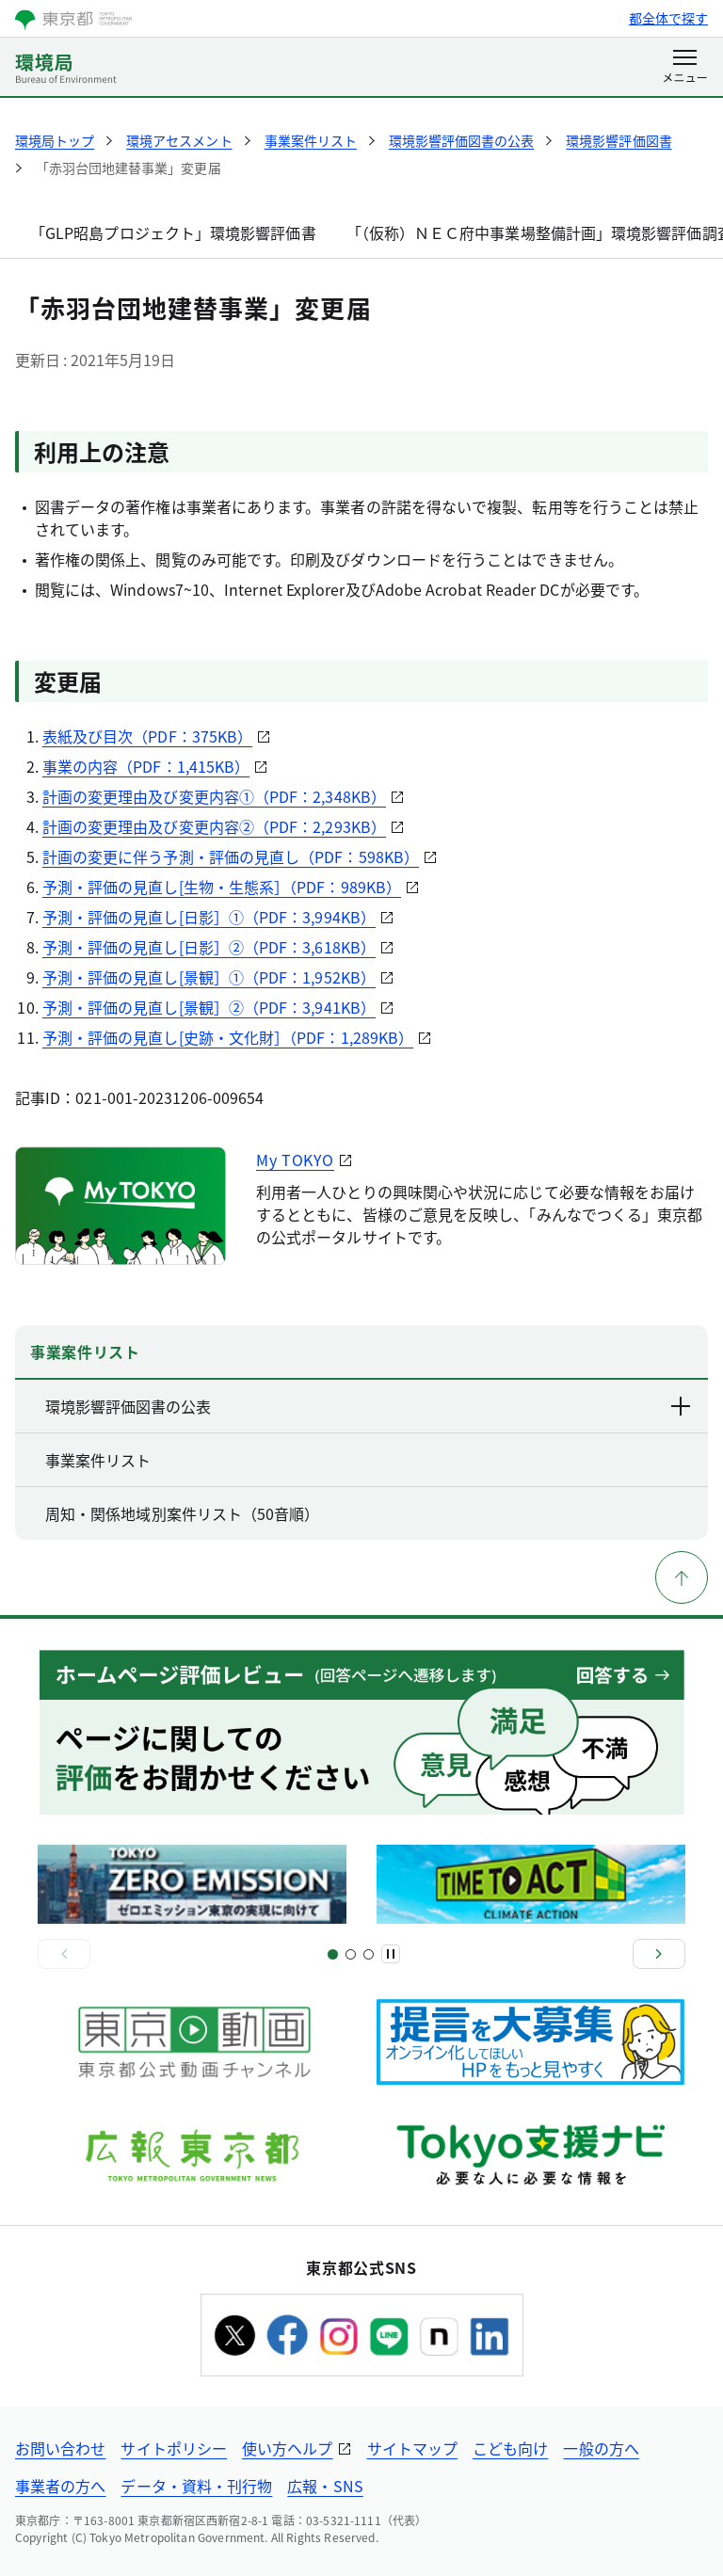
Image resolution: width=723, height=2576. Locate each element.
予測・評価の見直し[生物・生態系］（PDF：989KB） (221, 886)
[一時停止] (390, 1953)
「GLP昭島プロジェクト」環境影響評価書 (173, 232)
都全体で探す (668, 17)
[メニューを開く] (685, 67)
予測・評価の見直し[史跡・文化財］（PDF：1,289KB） (227, 1037)
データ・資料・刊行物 (196, 2485)
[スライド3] (350, 1954)
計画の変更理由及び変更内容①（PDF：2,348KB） (214, 796)
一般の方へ (600, 2448)
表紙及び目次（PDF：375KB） (147, 736)
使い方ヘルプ (287, 2448)
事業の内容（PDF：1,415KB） (145, 766)
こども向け (510, 2448)
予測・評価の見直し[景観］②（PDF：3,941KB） (209, 1007)
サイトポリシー (173, 2448)
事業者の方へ (60, 2485)
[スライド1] (333, 1954)
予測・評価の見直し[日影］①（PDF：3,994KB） (209, 916)
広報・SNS (324, 2485)
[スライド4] (368, 1954)
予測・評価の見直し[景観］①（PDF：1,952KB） (209, 977)
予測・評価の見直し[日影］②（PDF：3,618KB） (209, 947)
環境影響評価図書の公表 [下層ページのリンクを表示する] (369, 1406)
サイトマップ (412, 2448)
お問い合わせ (60, 2448)
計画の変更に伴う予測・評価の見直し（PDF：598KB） (230, 856)
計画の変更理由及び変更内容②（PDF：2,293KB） (214, 826)
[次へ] (659, 1954)
